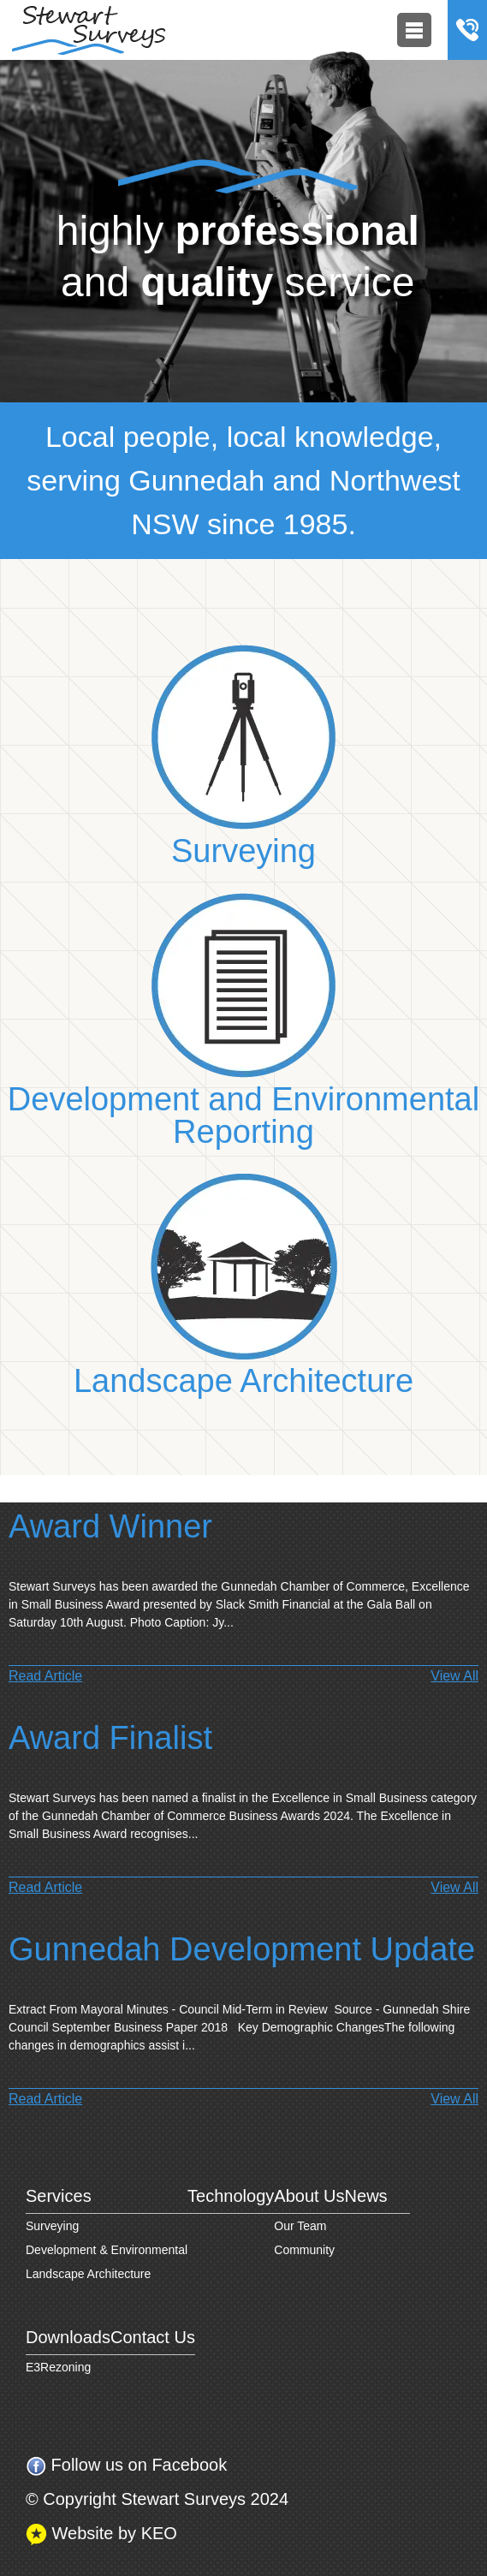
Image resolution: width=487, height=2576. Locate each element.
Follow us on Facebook (126, 2466)
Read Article (45, 1676)
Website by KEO (101, 2534)
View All (454, 1676)
